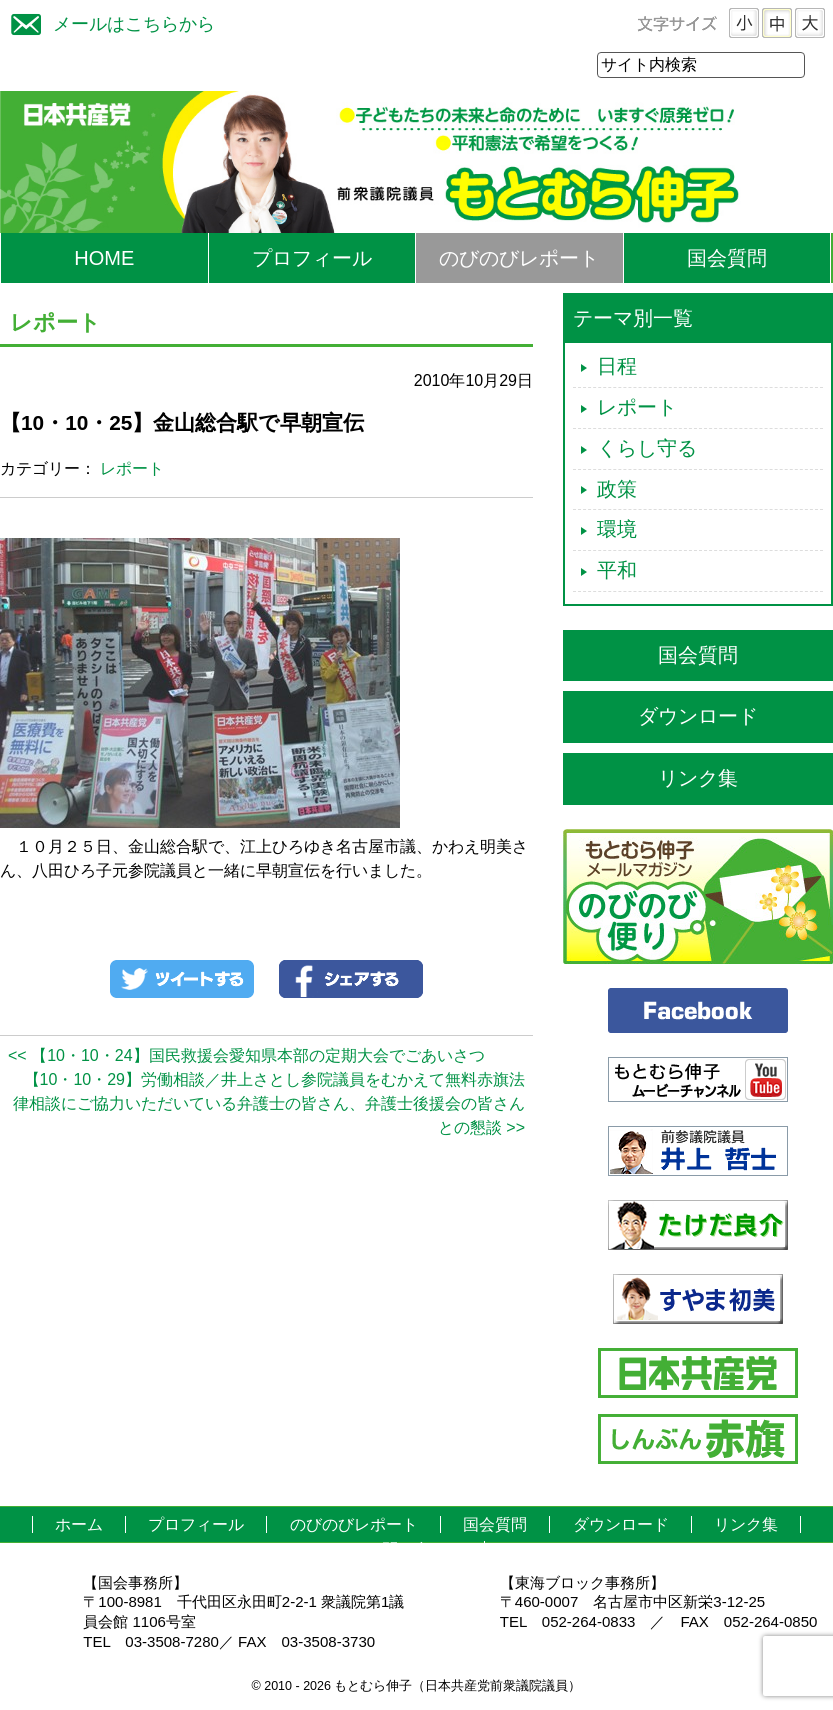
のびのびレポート (519, 259)
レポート (132, 469)
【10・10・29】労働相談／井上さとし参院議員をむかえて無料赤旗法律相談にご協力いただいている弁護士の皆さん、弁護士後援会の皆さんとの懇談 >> (269, 1104)
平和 (617, 571)
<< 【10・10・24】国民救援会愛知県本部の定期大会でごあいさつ (246, 1056)
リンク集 (698, 779)
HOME (104, 259)
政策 (617, 490)
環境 (617, 530)
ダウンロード (698, 717)
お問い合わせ (414, 1550)
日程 (617, 367)
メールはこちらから (108, 21)
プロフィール (312, 259)
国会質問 (727, 259)
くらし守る (647, 449)
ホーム (79, 1525)
